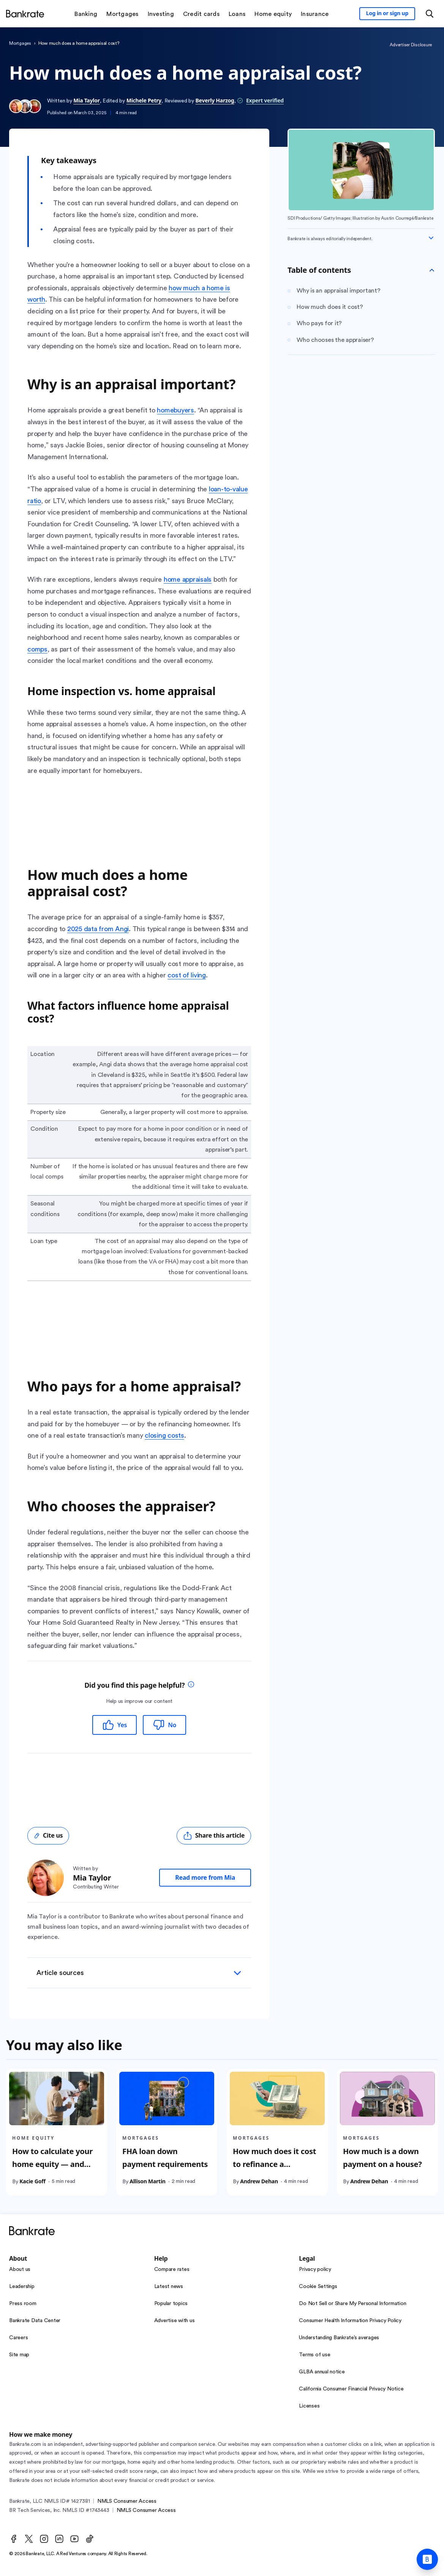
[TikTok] (89, 2538)
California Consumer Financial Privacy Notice (351, 2389)
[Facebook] (13, 2538)
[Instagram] (44, 2538)
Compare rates (172, 2269)
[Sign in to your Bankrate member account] (387, 13)
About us (19, 2269)
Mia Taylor (86, 100)
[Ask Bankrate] (427, 2559)
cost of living (186, 975)
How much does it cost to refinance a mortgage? (274, 2164)
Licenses (309, 2406)
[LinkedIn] (59, 2538)
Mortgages (20, 43)
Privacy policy (315, 2269)
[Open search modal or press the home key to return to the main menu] (429, 13)
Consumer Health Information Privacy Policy (350, 2320)
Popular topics (171, 2303)
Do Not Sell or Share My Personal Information (352, 2303)
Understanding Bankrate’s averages (339, 2337)
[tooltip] (191, 1685)
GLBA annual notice (322, 2372)
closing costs (164, 1435)
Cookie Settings (318, 2286)
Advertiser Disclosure (411, 44)
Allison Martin (148, 2181)
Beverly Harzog (215, 100)
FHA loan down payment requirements (165, 2157)
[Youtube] (74, 2538)
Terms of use (314, 2354)
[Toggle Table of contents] (432, 270)
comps (37, 649)
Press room (22, 2303)
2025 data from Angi (98, 928)
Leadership (22, 2286)
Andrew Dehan (259, 2181)
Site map (19, 2354)
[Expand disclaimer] (431, 238)
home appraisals (188, 579)
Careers (18, 2337)
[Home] (25, 13)
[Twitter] (28, 2538)
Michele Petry (143, 100)
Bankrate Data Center (34, 2320)
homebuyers (175, 410)
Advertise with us (174, 2320)
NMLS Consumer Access (126, 2501)
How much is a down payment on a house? (382, 2157)
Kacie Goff (32, 2181)
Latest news (168, 2286)
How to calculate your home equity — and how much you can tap (53, 2164)
